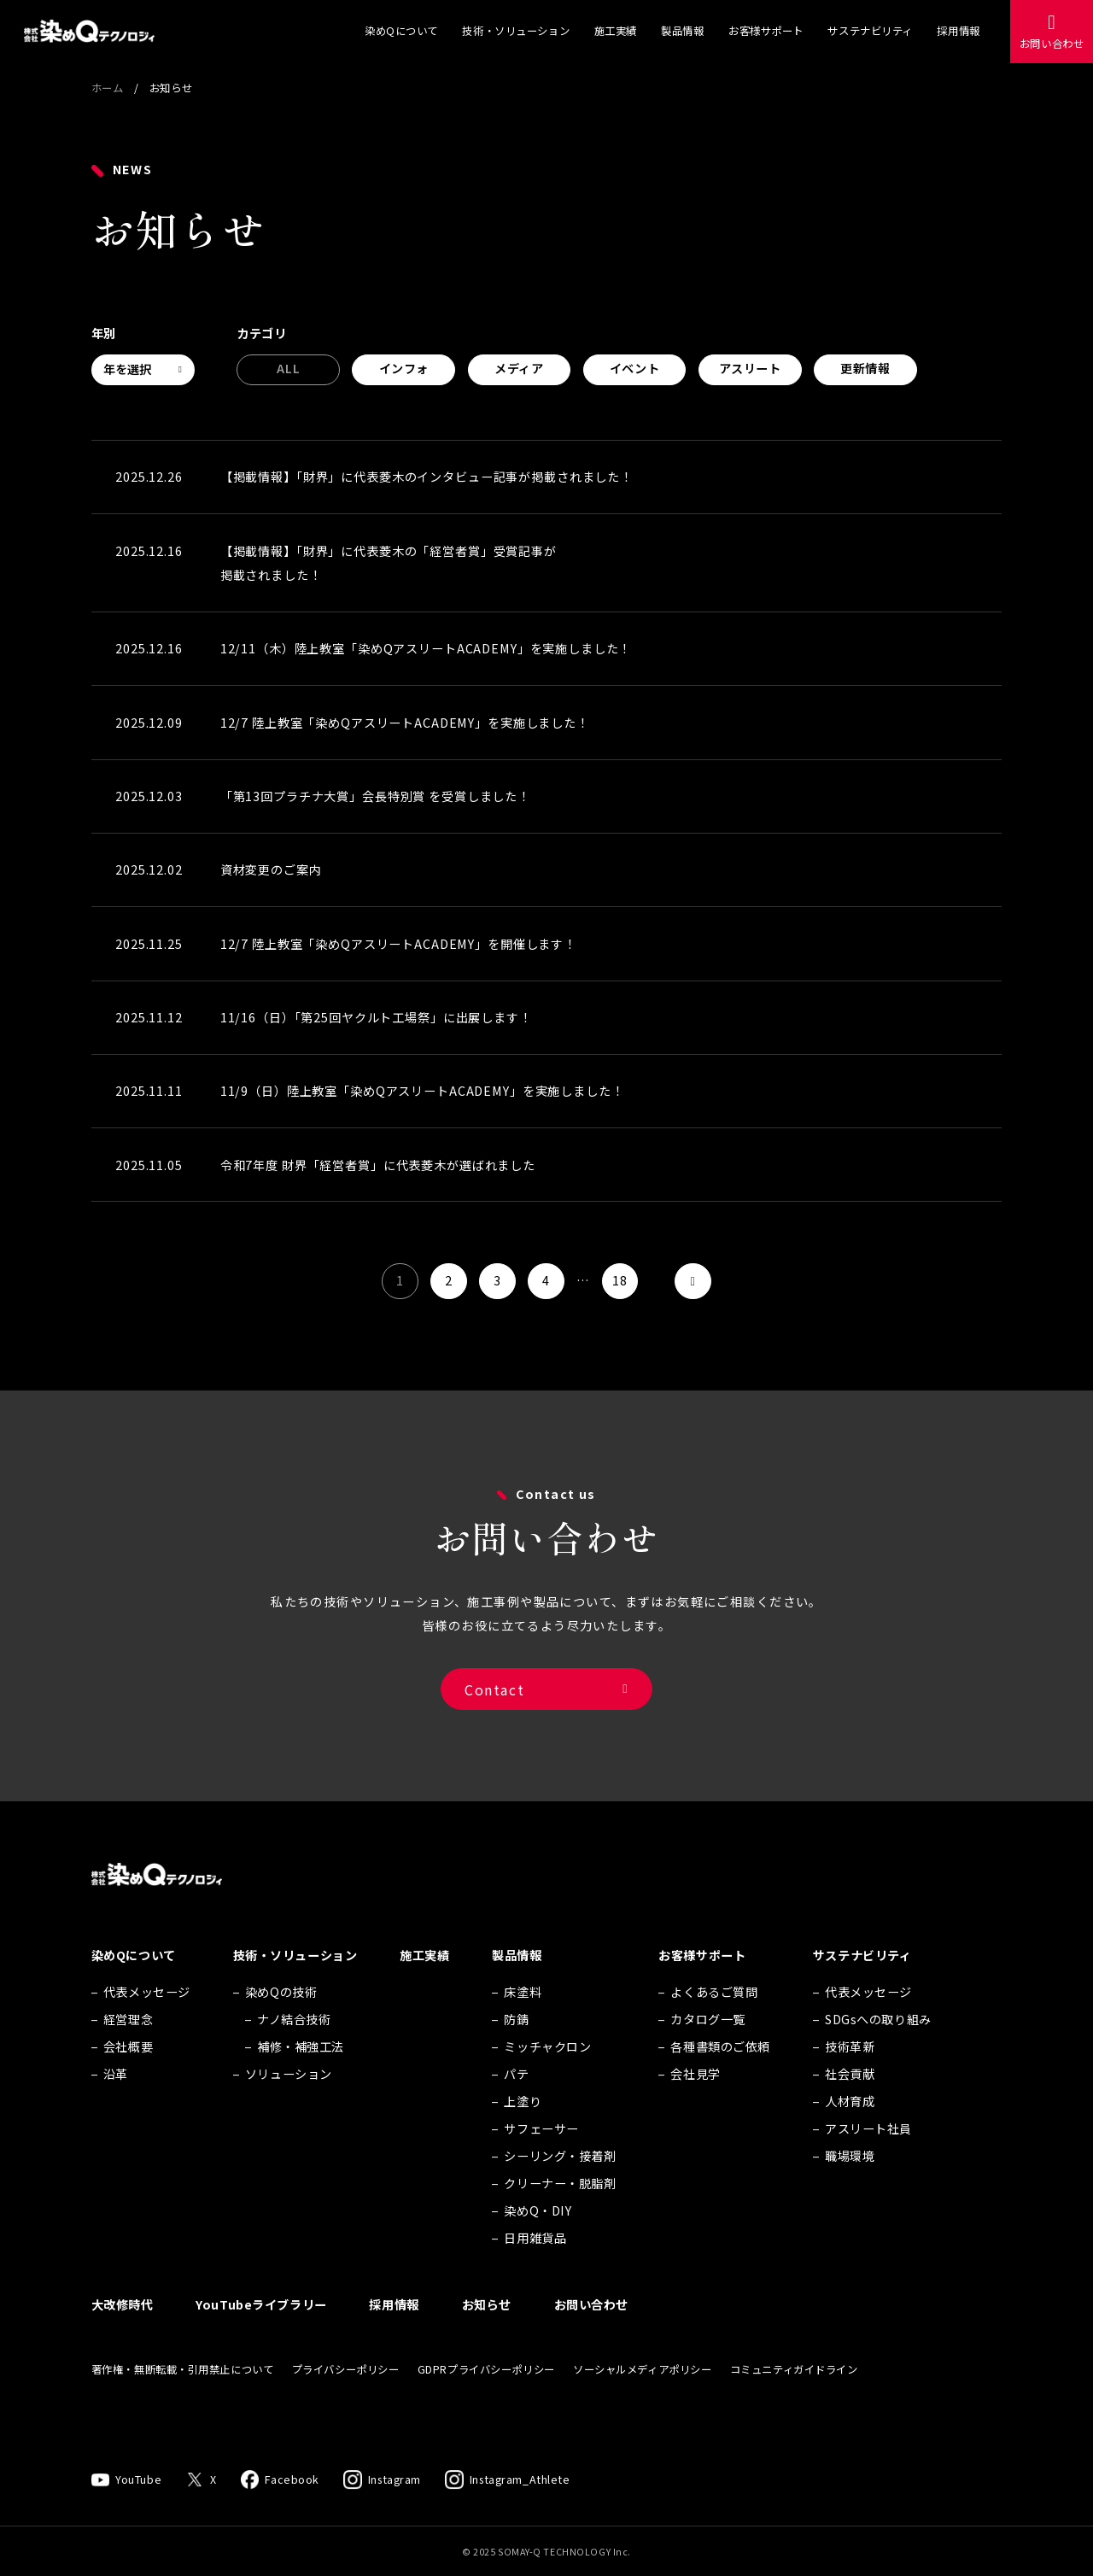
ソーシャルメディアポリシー (642, 2397)
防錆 (516, 2047)
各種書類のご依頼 (720, 2074)
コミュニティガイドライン (794, 2397)
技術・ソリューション (516, 30)
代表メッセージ (146, 2020)
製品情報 (682, 30)
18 (619, 1280)
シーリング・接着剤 (560, 2184)
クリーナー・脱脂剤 (560, 2211)
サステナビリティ (870, 30)
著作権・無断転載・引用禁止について (182, 2397)
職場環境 (849, 2184)
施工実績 (615, 30)
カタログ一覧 (707, 2047)
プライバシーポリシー (346, 2397)
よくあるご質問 (713, 2020)
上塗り (522, 2129)
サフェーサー (541, 2156)
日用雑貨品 (535, 2265)
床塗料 (522, 2020)
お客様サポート (766, 30)
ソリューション (288, 2102)
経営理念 (128, 2047)
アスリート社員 (868, 2156)
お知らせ (486, 2332)
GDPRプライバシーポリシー (486, 2397)
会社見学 (695, 2102)
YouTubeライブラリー (261, 2332)
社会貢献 (849, 2102)
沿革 (115, 2102)
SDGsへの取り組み (878, 2047)
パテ (516, 2102)
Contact (494, 1707)
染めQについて (401, 30)
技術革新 (849, 2074)
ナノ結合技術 (293, 2047)
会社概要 (128, 2074)
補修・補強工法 (300, 2074)
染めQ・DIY (537, 2238)
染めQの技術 (281, 2020)
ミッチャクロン (547, 2074)
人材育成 (849, 2129)
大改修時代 (122, 2332)
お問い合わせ (1052, 43)
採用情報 (958, 30)
